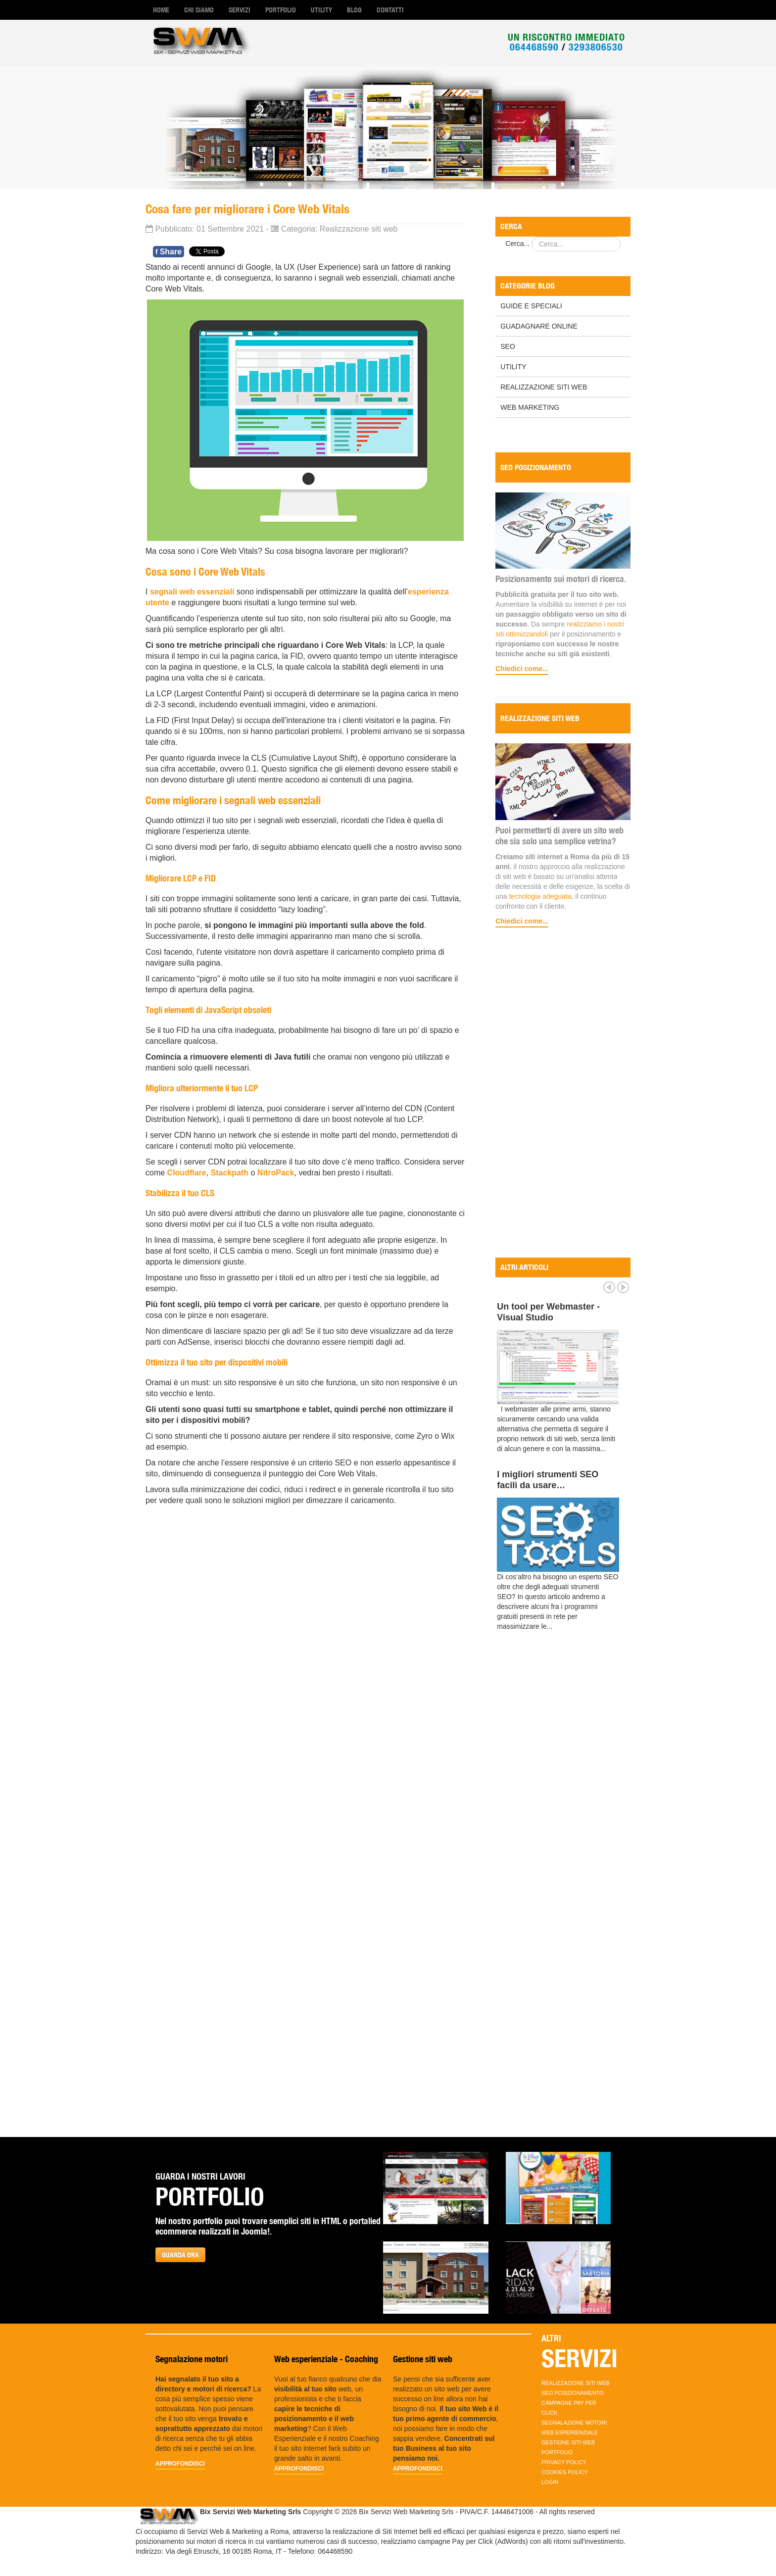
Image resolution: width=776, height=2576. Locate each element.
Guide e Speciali (531, 306)
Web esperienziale (569, 2432)
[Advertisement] (562, 1094)
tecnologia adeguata (540, 896)
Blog (354, 10)
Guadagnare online (539, 326)
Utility (321, 10)
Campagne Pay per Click (568, 2408)
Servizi (239, 10)
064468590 (534, 46)
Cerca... (517, 243)
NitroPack (275, 1172)
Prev (609, 1287)
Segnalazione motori (574, 2423)
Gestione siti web (568, 2442)
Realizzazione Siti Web (543, 387)
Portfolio (280, 10)
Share (168, 251)
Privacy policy (563, 2462)
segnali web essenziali (192, 591)
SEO (507, 346)
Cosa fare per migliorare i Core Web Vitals (247, 208)
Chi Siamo (199, 10)
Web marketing (529, 407)
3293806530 (596, 46)
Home (161, 10)
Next (623, 1287)
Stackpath (229, 1172)
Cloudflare (186, 1172)
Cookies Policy (564, 2472)
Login (549, 2482)
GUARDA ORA (180, 2255)
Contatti (390, 10)
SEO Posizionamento (572, 2393)
